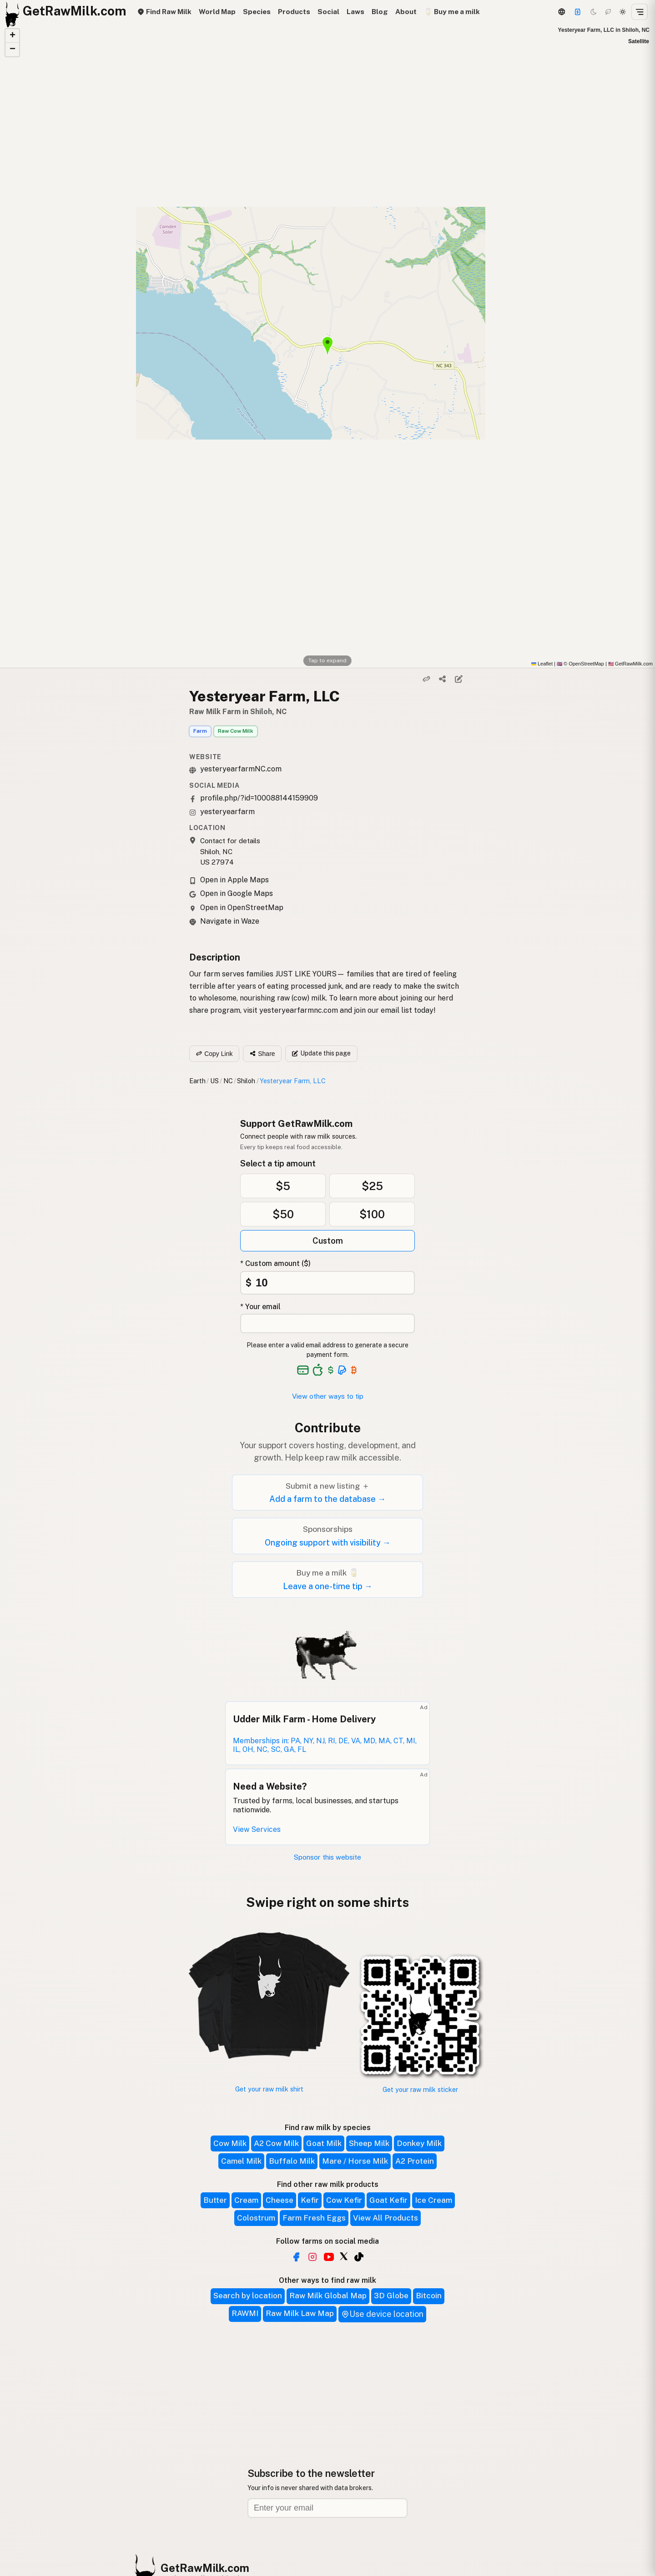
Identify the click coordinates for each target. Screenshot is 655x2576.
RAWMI (245, 2313)
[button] (12, 36)
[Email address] (327, 2508)
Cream (246, 2200)
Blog (380, 11)
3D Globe (391, 2295)
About (406, 11)
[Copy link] (426, 679)
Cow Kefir (344, 2200)
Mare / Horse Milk (355, 2161)
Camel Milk (241, 2161)
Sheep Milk (369, 2143)
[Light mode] (622, 12)
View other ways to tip (327, 1396)
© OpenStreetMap (580, 663)
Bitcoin (429, 2295)
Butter (215, 2200)
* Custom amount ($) (275, 1263)
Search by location (247, 2295)
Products (294, 11)
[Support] (577, 12)
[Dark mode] (593, 12)
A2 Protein (414, 2161)
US (214, 1081)
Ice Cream (433, 2200)
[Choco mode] (608, 12)
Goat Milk (324, 2143)
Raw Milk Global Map (328, 2295)
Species (257, 11)
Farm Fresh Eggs (314, 2217)
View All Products (385, 2217)
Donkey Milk (419, 2143)
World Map (217, 11)
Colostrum (256, 2217)
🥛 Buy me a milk (452, 11)
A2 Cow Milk (276, 2143)
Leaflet (542, 663)
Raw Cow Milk (235, 731)
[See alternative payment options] (342, 1370)
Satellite (638, 41)
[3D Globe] (561, 12)
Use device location (382, 2314)
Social (328, 11)
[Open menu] (639, 12)
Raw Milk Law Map (300, 2313)
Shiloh (246, 1081)
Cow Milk (230, 2143)
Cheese (279, 2200)
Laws (355, 11)
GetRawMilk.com (205, 2568)
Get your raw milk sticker (420, 2089)
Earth (197, 1081)
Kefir (310, 2200)
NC (228, 1081)
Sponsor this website (327, 1857)
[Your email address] (327, 1323)
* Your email (260, 1306)
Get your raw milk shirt (269, 2089)
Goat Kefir (388, 2200)
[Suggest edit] (458, 679)
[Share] (442, 679)
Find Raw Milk (164, 11)
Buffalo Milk (292, 2161)
